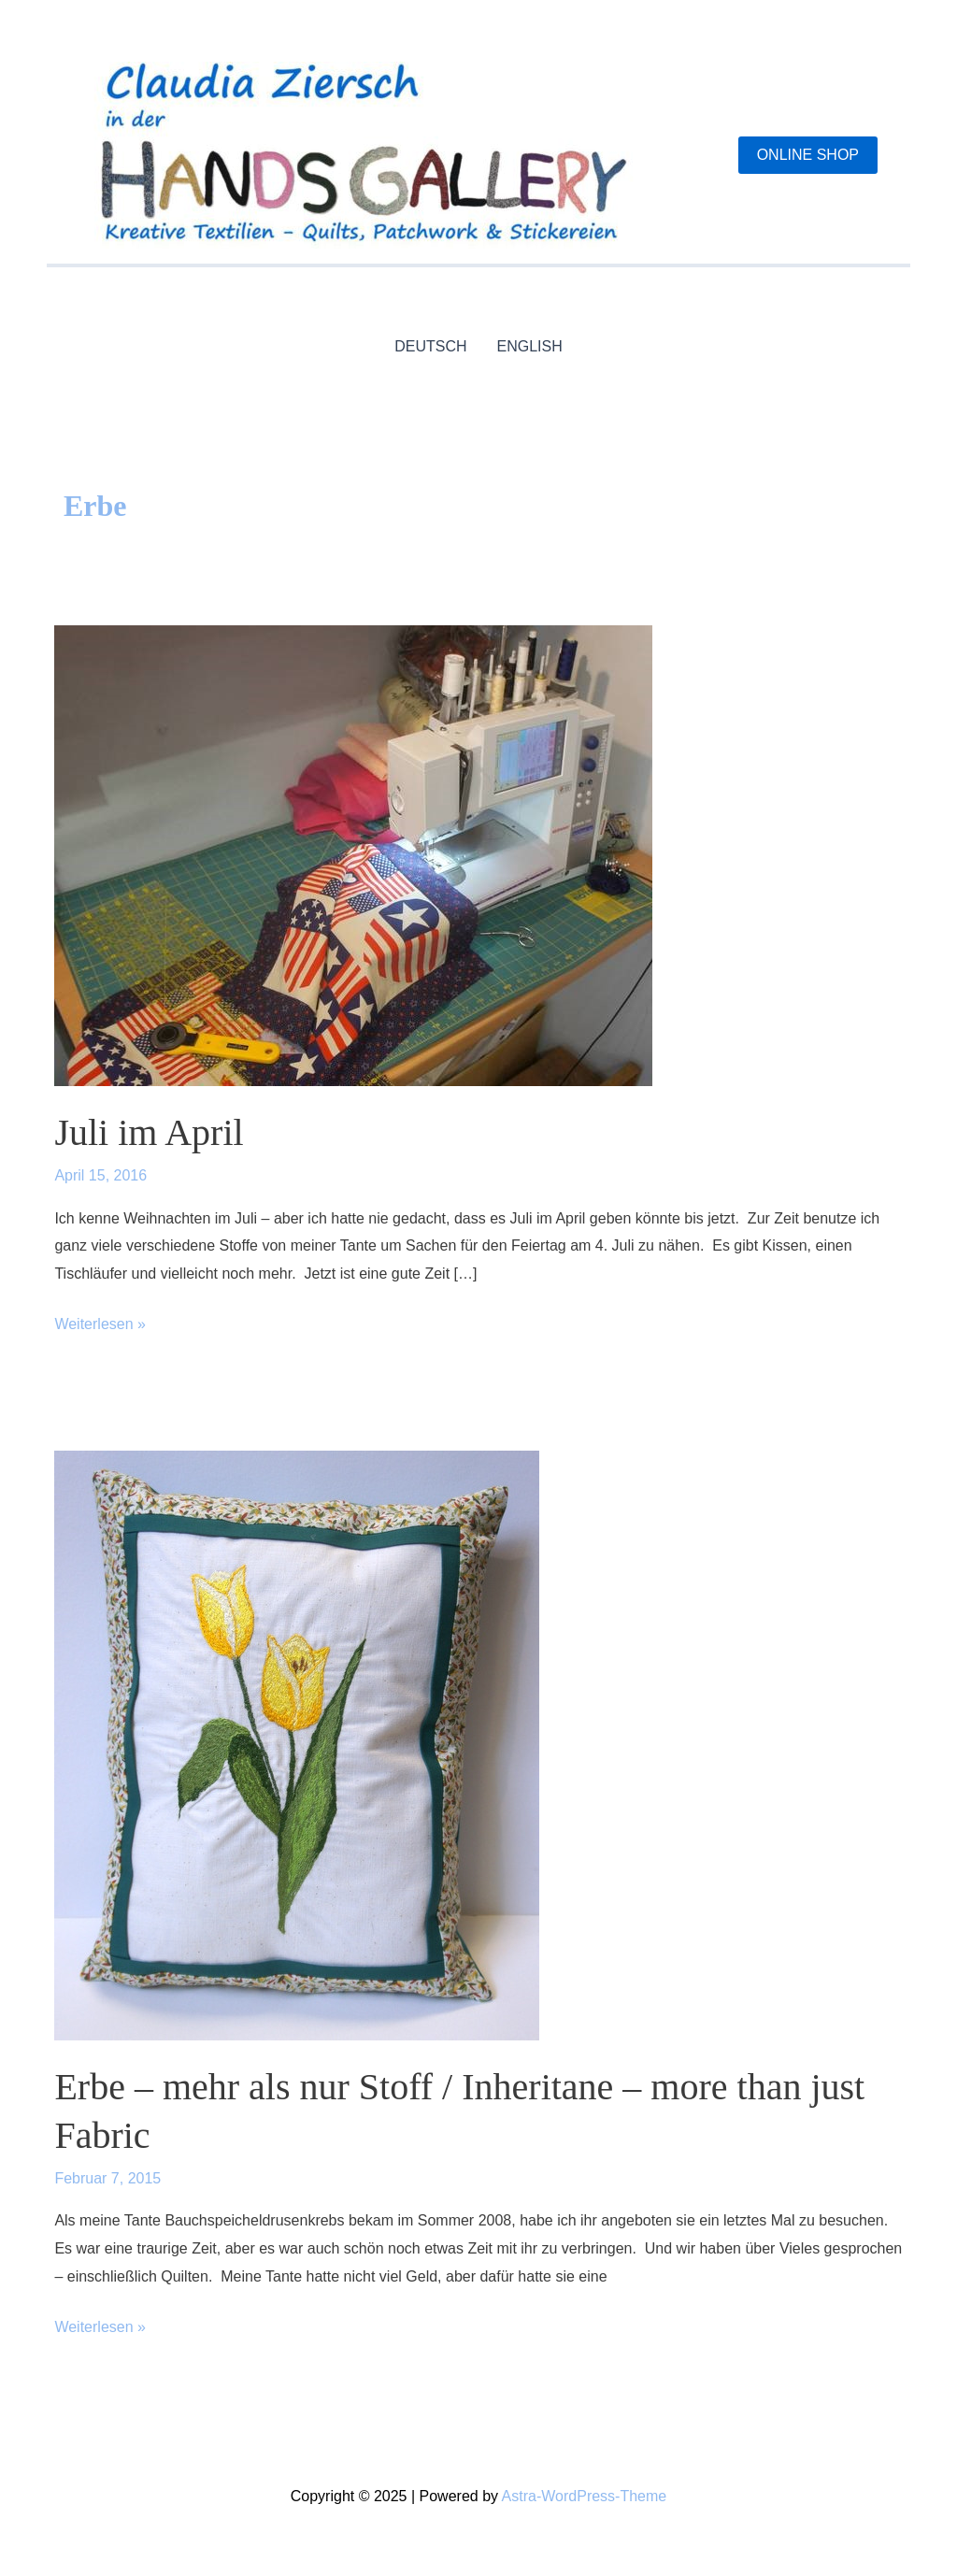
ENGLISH (530, 346)
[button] (808, 155)
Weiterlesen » (100, 1324)
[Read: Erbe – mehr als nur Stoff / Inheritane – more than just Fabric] (296, 1745)
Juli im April (148, 1132)
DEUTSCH (430, 346)
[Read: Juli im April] (353, 855)
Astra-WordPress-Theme (584, 2496)
